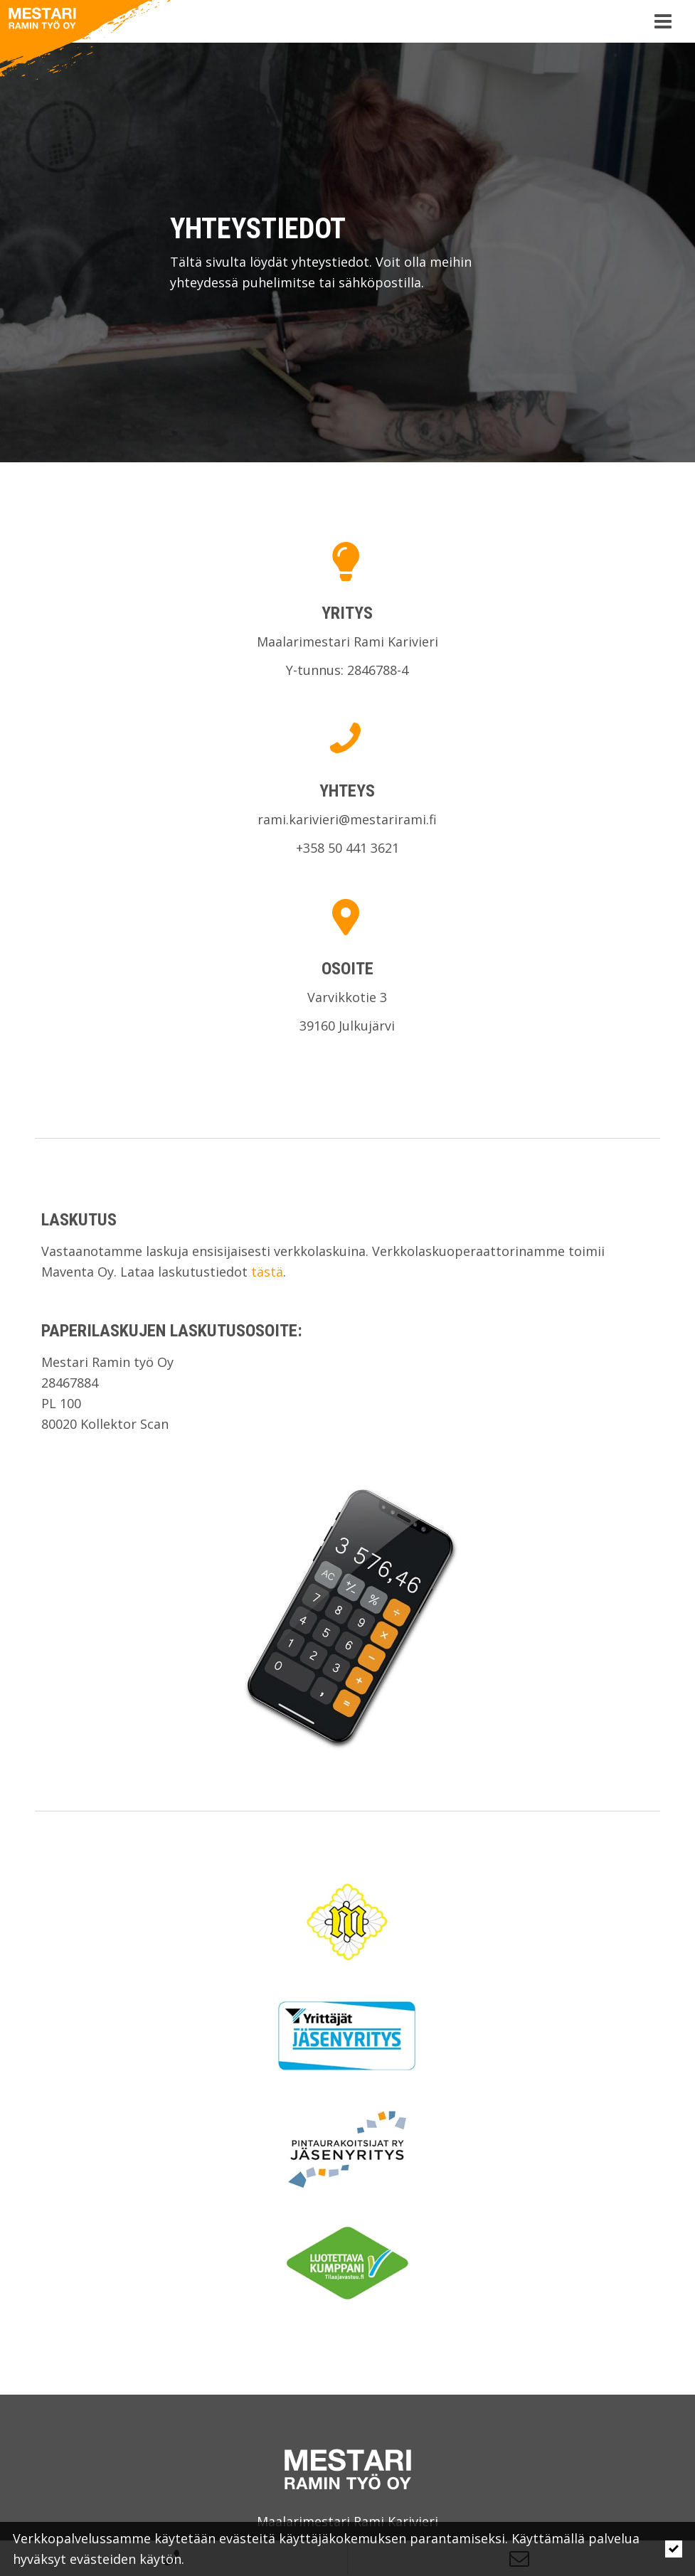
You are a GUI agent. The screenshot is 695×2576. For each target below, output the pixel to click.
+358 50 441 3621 (347, 847)
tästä (267, 1271)
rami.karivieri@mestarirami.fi (347, 819)
